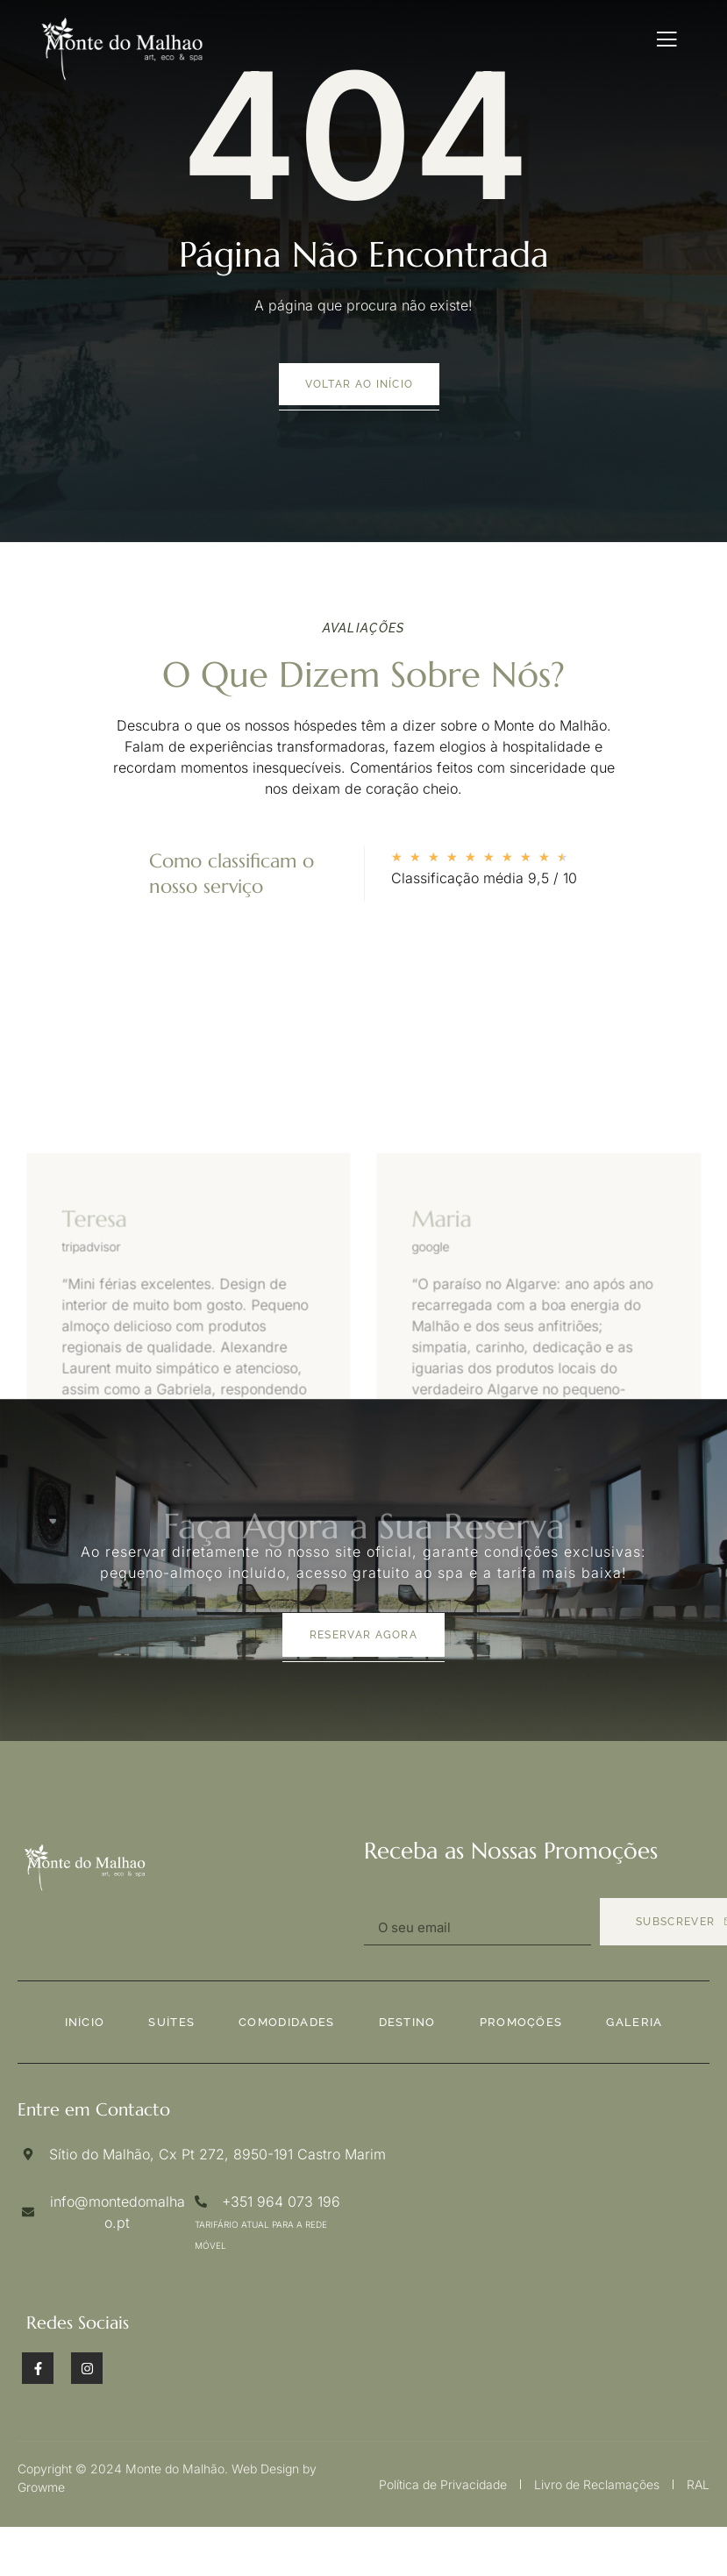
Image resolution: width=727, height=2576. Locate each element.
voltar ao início (359, 384)
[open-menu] (667, 39)
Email (383, 1892)
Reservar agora (363, 1635)
